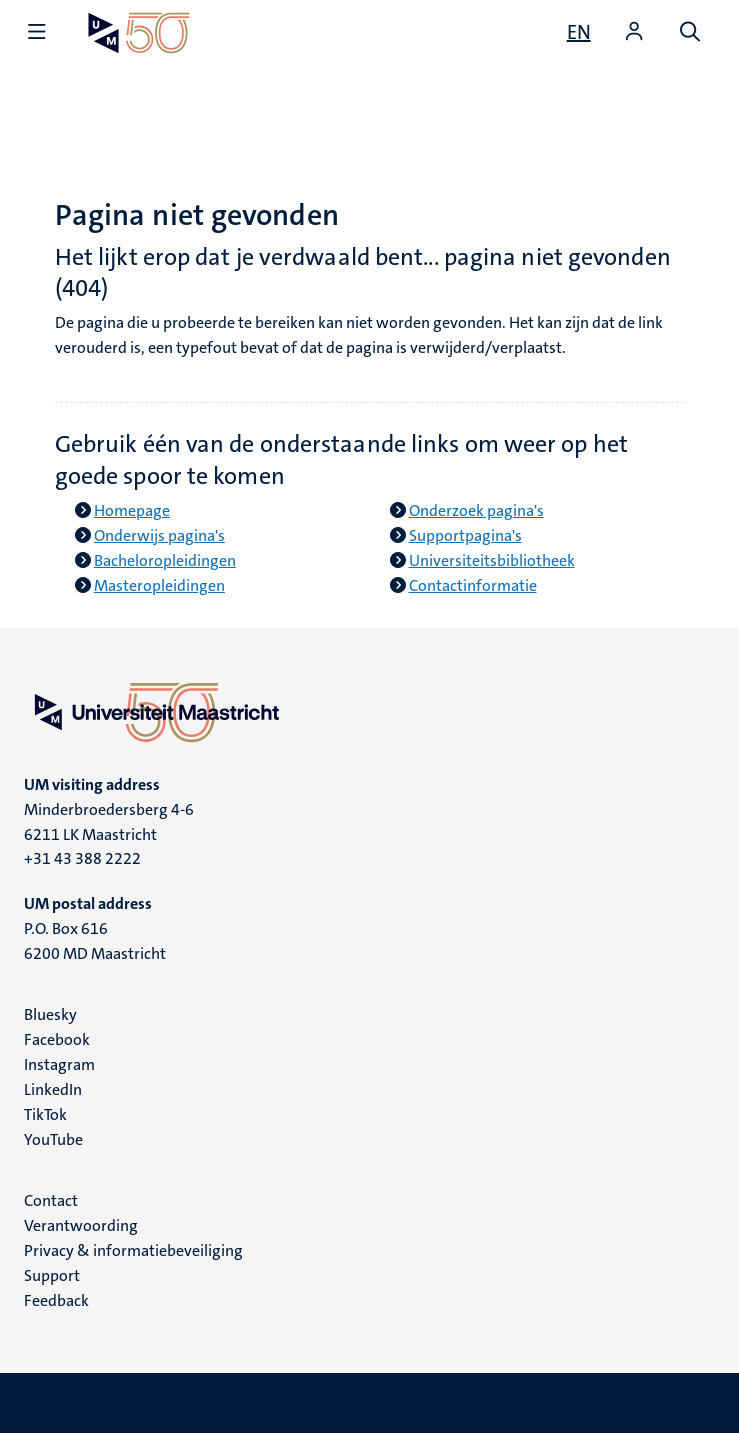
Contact (51, 1200)
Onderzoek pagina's (476, 510)
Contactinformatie (473, 585)
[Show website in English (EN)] (579, 32)
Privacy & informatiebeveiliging (133, 1250)
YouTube (53, 1139)
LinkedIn (53, 1089)
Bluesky (50, 1014)
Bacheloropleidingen (165, 560)
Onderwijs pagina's (159, 535)
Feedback (56, 1300)
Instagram (59, 1064)
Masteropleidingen (159, 585)
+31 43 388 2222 (82, 858)
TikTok (45, 1114)
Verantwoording (81, 1225)
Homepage (132, 510)
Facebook (57, 1039)
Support (52, 1275)
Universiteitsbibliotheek (492, 560)
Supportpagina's (465, 535)
